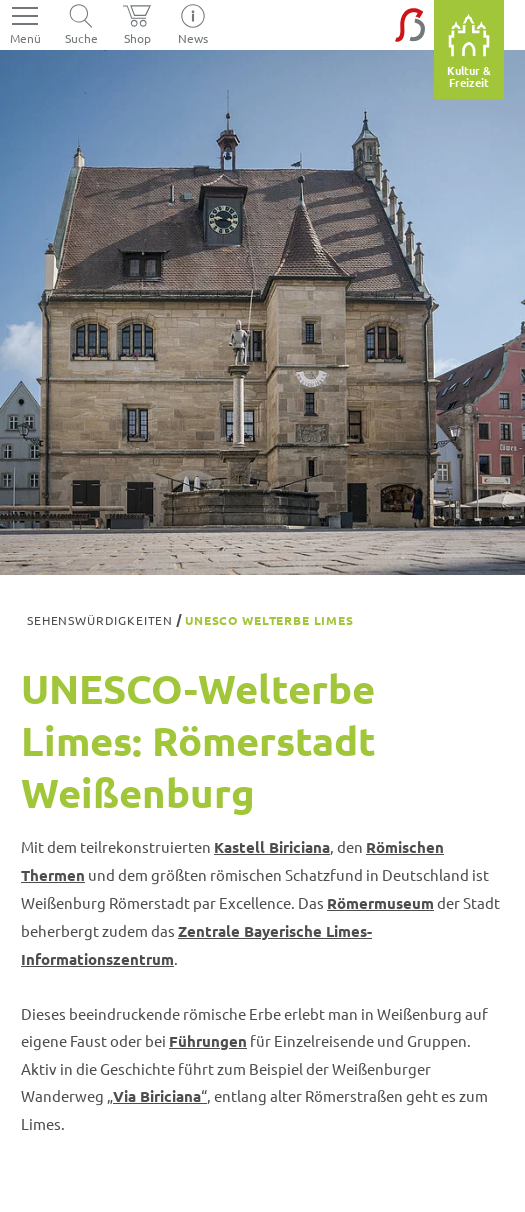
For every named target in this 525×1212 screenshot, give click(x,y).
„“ (157, 1095)
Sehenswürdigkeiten (100, 620)
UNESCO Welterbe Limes (269, 620)
